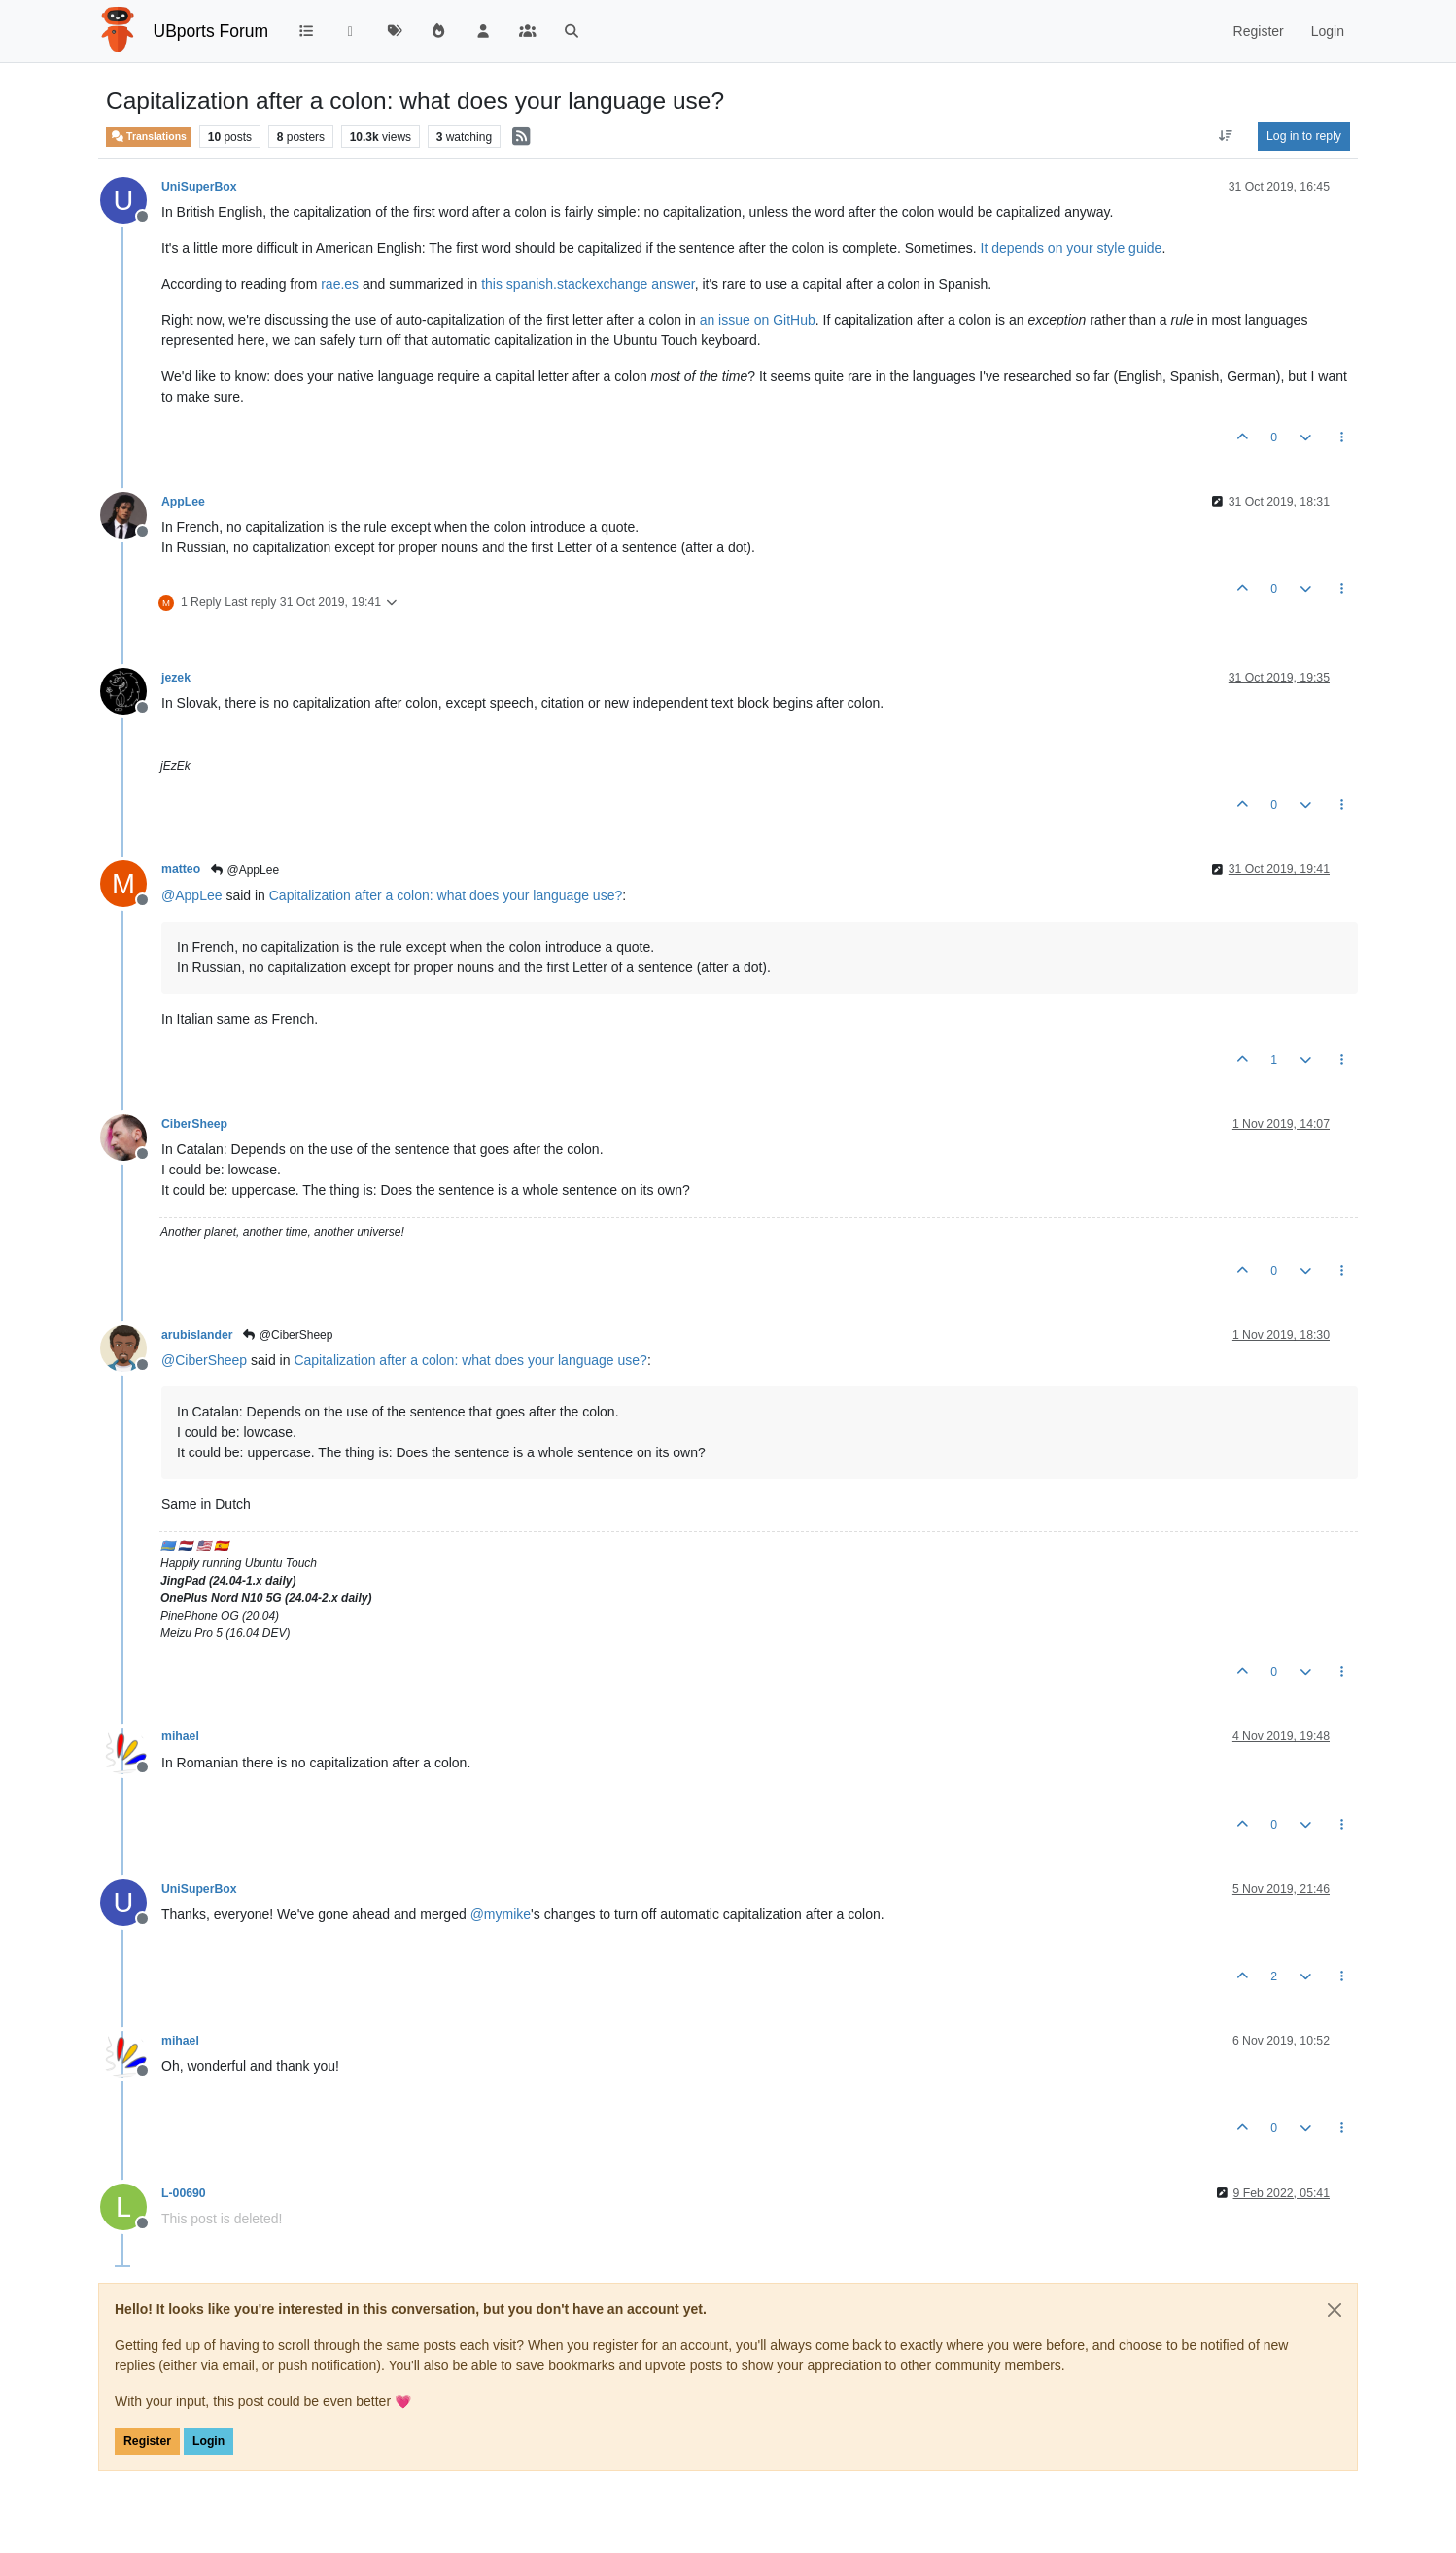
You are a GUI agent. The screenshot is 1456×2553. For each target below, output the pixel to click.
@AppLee (244, 870)
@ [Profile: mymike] (500, 1914)
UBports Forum (211, 31)
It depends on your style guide (1071, 248)
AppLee (183, 501)
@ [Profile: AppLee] (192, 895)
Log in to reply (1303, 136)
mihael (180, 1736)
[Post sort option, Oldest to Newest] (1226, 136)
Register (147, 2441)
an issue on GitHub (757, 320)
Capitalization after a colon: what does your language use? (445, 895)
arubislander (197, 1335)
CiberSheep (194, 1124)
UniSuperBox (199, 186)
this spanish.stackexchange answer (587, 284)
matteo (180, 869)
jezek (176, 677)
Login (208, 2441)
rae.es (340, 284)
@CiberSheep (287, 1335)
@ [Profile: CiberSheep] (204, 1360)
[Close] (1334, 2310)
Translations (149, 136)
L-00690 (183, 2193)
